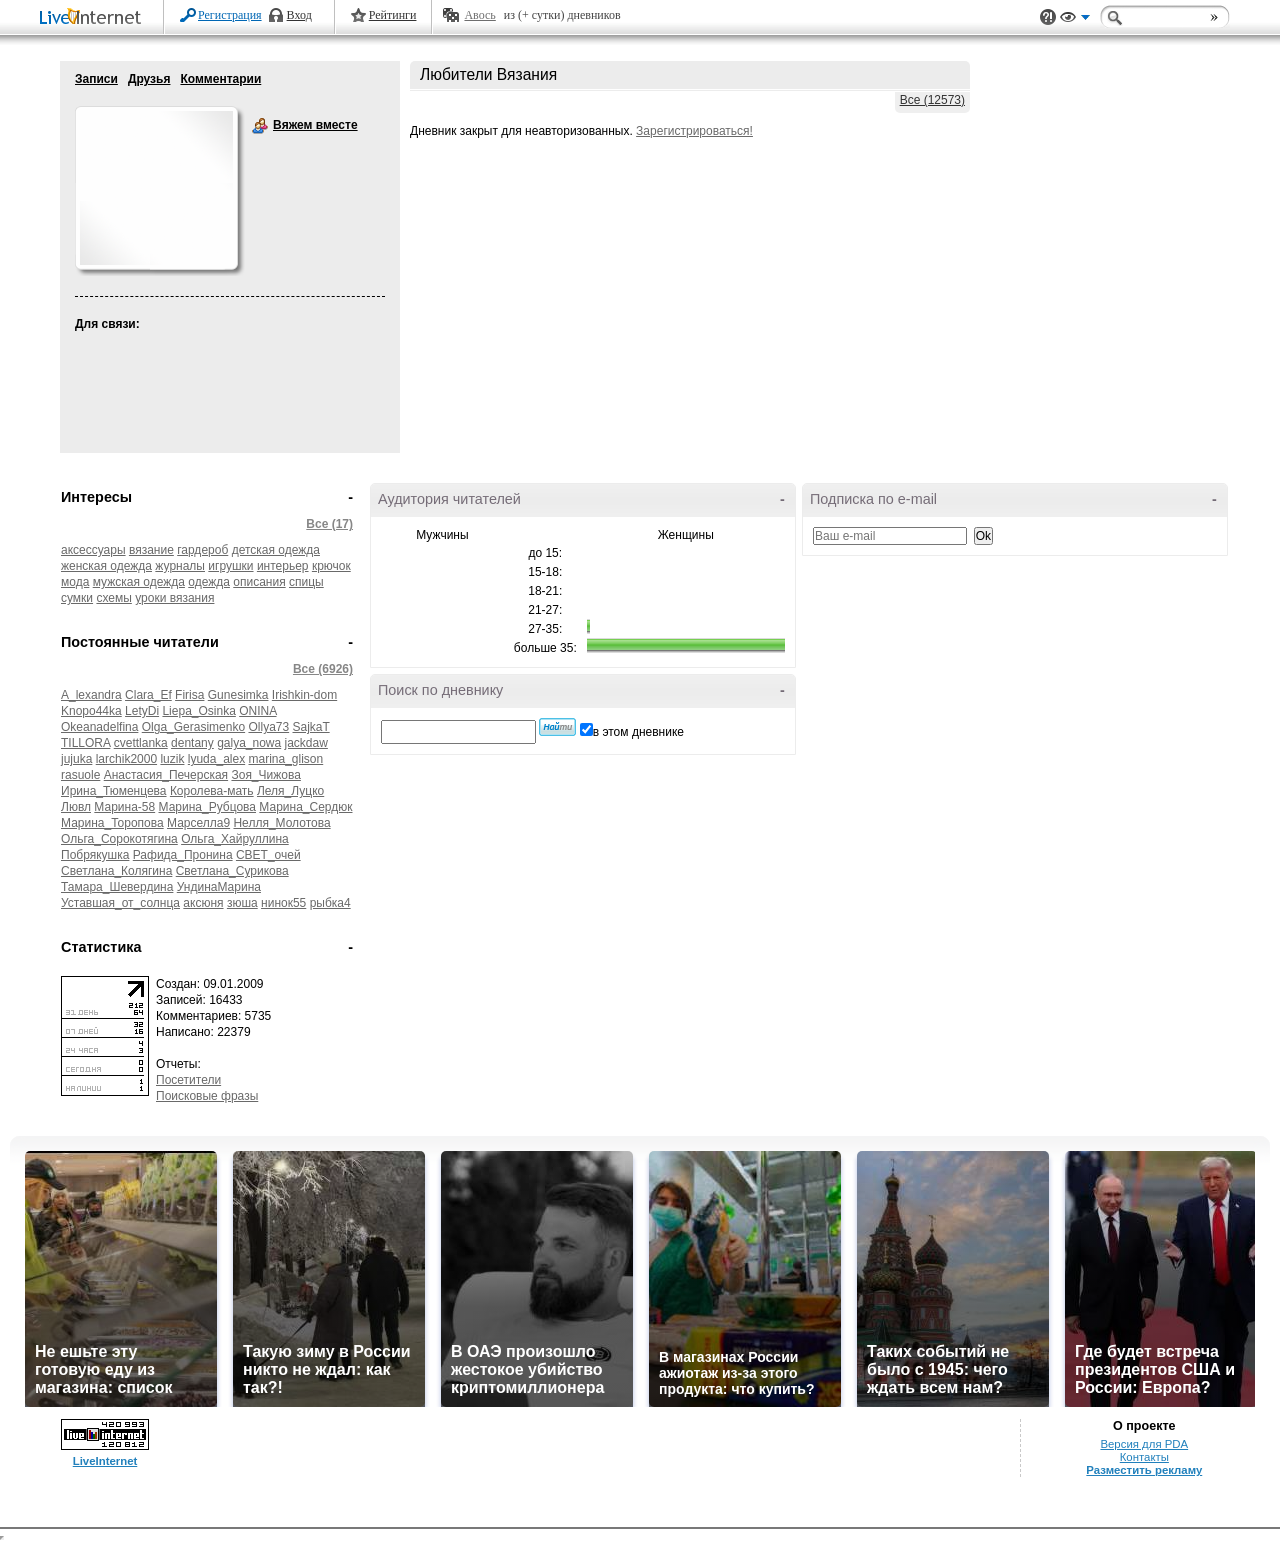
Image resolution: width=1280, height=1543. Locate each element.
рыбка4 (330, 903)
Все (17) (329, 524)
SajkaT (311, 727)
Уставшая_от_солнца (120, 903)
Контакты (1144, 1457)
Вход (299, 15)
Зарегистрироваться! (694, 131)
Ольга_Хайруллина (235, 839)
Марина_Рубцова (208, 807)
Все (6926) (323, 669)
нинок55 (283, 903)
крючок (331, 566)
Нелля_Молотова (281, 823)
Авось (479, 15)
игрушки (230, 566)
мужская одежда (139, 582)
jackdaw (306, 743)
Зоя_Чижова (265, 775)
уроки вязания (174, 598)
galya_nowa (249, 743)
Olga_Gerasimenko (193, 727)
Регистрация (230, 15)
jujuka (76, 759)
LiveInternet (94, 18)
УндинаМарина (219, 887)
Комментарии (220, 79)
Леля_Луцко (290, 791)
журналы (180, 566)
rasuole (80, 775)
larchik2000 (126, 759)
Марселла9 (198, 823)
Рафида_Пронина (183, 855)
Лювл (76, 807)
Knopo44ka (91, 711)
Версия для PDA (1144, 1444)
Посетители (188, 1080)
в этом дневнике (638, 732)
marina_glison (286, 759)
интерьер (283, 566)
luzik (172, 759)
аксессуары (93, 550)
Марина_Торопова (112, 823)
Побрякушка (95, 855)
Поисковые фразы (207, 1096)
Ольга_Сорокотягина (119, 839)
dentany (192, 743)
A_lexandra (91, 695)
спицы (306, 582)
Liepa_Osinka (198, 711)
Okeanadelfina (99, 727)
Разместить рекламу (1144, 1470)
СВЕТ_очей (268, 855)
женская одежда (106, 566)
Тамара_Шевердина (117, 887)
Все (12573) (932, 100)
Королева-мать (212, 791)
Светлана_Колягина (116, 871)
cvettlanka (141, 743)
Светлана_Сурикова (232, 871)
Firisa (189, 695)
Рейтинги (393, 15)
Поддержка (1048, 17)
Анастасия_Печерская (166, 775)
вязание (151, 550)
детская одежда (276, 550)
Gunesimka (238, 695)
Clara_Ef (148, 695)
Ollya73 (268, 727)
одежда (209, 582)
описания (259, 582)
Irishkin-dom (304, 695)
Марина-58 (124, 807)
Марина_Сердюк (305, 807)
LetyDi (142, 711)
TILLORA (85, 743)
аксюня (203, 903)
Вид (1075, 20)
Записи (96, 79)
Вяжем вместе (260, 126)
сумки (77, 598)
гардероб (202, 550)
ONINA (257, 711)
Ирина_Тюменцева (114, 791)
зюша (242, 903)
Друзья (149, 79)
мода (75, 582)
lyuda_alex (216, 759)
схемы (113, 598)
